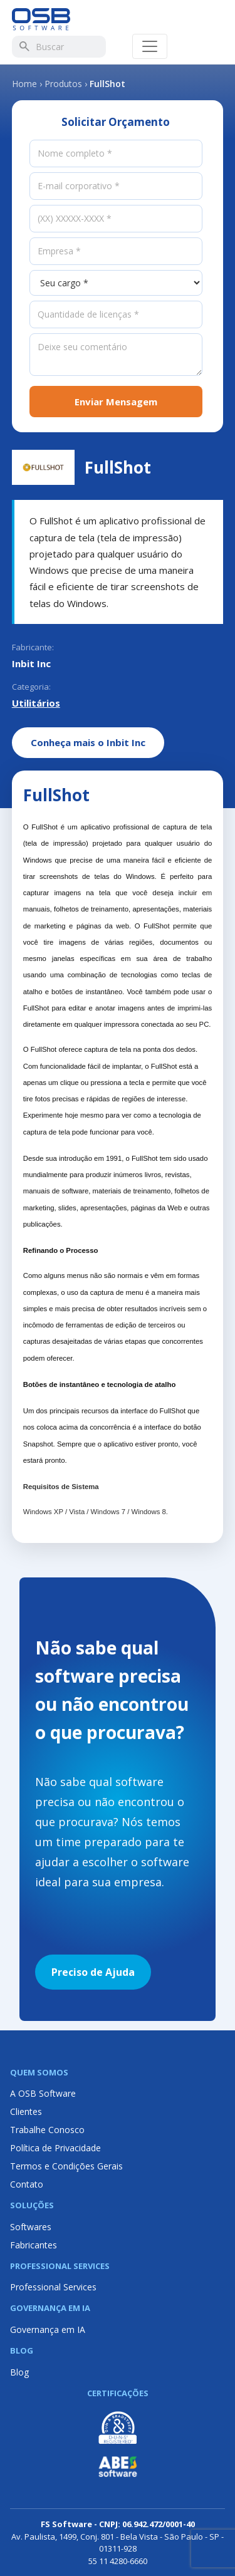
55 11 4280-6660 (117, 2561)
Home (24, 84)
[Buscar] (24, 46)
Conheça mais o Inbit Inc (88, 742)
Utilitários (36, 703)
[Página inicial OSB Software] (41, 19)
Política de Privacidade (55, 2148)
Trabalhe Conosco (47, 2130)
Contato (26, 2184)
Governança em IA (47, 2329)
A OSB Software (43, 2093)
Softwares (30, 2227)
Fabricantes (33, 2245)
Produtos (63, 84)
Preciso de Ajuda (93, 1972)
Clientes (26, 2111)
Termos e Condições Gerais (66, 2166)
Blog (19, 2372)
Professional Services (53, 2287)
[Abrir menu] (149, 46)
